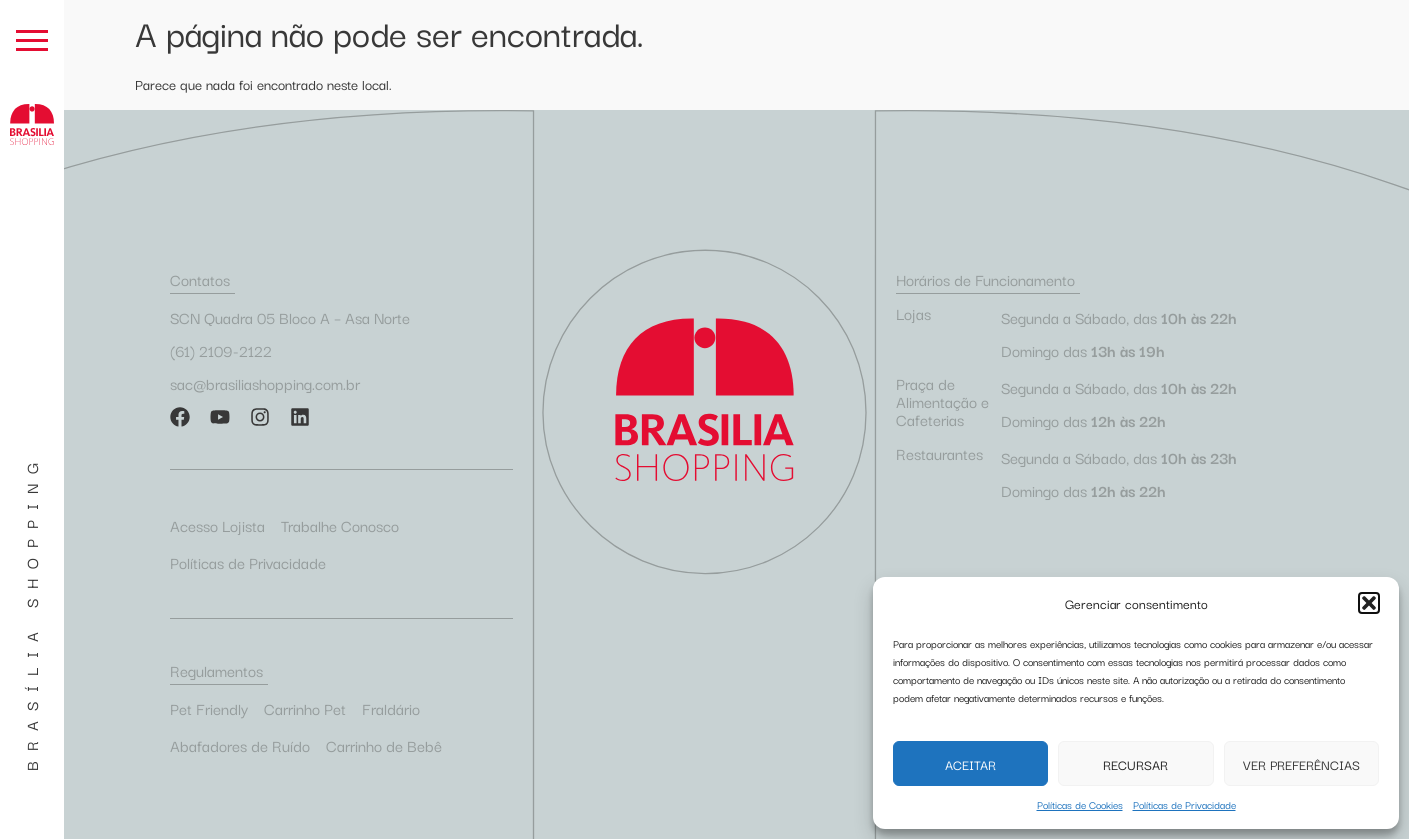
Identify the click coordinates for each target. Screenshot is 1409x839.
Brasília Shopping (31, 612)
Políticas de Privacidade (1184, 804)
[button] (1369, 603)
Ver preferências (1301, 764)
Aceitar (970, 764)
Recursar (1135, 764)
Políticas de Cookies (1080, 804)
